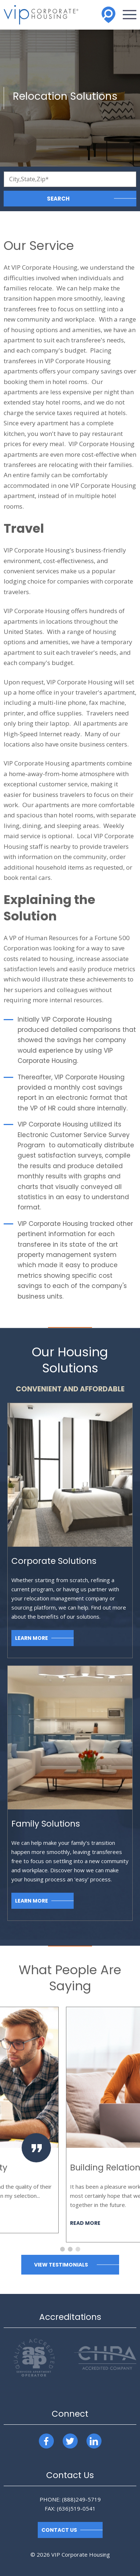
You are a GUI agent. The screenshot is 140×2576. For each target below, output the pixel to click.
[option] (70, 2120)
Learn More (31, 1638)
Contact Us (59, 2530)
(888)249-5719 (81, 2499)
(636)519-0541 (76, 2508)
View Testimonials (61, 2264)
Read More (23, 2214)
